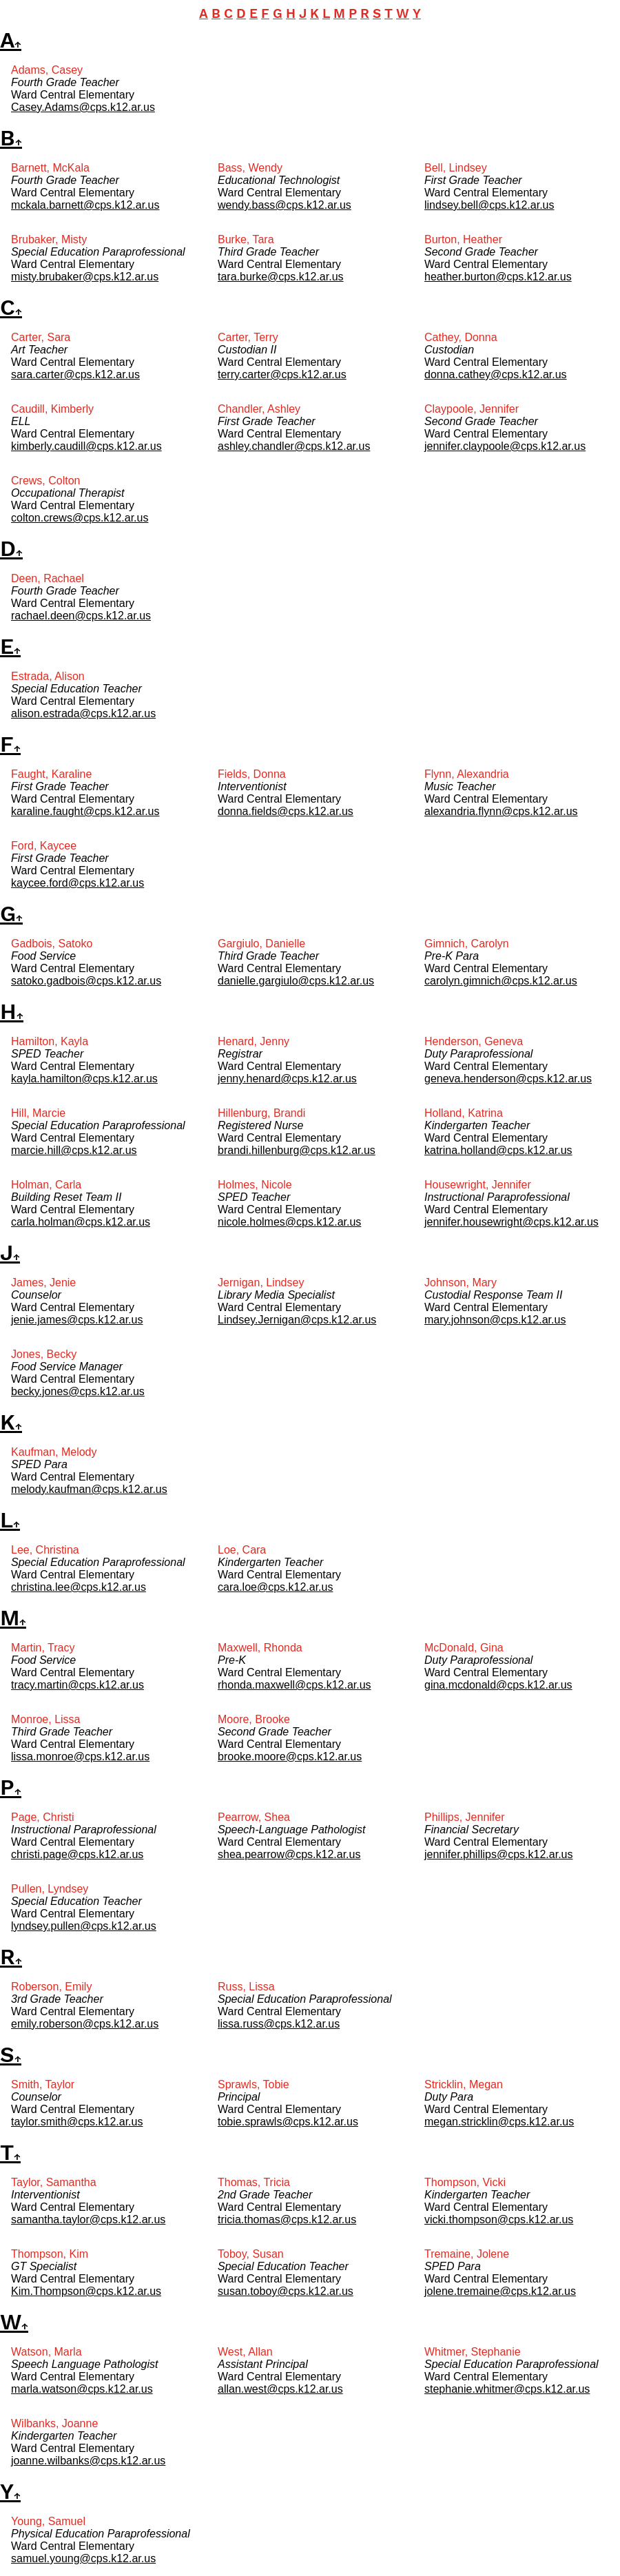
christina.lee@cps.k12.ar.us (78, 1587)
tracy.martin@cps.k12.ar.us (77, 1685)
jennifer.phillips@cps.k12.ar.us (498, 1854)
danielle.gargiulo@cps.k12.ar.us (296, 981)
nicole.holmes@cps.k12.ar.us (289, 1222)
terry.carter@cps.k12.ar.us (282, 374)
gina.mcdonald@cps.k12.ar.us (498, 1685)
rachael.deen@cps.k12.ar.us (81, 615)
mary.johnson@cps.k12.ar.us (495, 1320)
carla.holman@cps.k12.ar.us (80, 1222)
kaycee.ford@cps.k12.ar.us (77, 883)
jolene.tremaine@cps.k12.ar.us (500, 2291)
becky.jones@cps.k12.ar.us (78, 1391)
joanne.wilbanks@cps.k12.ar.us (88, 2460)
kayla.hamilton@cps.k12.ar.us (84, 1078)
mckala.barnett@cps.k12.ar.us (85, 205)
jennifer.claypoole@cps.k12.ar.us (505, 446)
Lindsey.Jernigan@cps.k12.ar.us (297, 1320)
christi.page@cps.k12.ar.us (77, 1854)
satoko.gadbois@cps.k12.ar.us (86, 981)
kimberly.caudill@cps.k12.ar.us (86, 446)
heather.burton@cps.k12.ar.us (498, 276)
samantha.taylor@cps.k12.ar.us (88, 2219)
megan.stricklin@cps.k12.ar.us (499, 2121)
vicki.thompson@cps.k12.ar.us (498, 2219)
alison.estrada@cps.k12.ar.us (83, 713)
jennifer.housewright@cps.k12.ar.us (511, 1222)
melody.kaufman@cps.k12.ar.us (89, 1489)
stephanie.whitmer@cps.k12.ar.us (507, 2389)
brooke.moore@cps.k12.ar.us (290, 1756)
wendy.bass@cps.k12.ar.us (284, 205)
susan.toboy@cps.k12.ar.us (285, 2291)
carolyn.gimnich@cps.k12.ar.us (500, 981)
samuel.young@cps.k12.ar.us (83, 2558)
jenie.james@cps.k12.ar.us (77, 1320)
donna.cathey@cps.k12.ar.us (495, 374)
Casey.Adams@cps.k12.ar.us (83, 107)
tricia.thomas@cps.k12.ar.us (287, 2219)
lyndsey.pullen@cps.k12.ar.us (83, 1926)
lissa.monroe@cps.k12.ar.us (80, 1756)
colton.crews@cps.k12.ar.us (79, 518)
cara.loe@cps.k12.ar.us (275, 1587)
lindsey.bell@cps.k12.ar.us (489, 205)
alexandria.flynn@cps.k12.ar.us (501, 811)
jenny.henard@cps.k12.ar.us (287, 1078)
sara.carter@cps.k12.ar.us (75, 374)
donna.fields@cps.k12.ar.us (285, 811)
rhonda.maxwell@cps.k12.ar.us (294, 1685)
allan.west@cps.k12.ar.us (280, 2389)
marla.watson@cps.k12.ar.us (82, 2389)
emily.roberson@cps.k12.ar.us (84, 2024)
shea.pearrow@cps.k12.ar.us (289, 1854)
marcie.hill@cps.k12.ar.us (74, 1150)
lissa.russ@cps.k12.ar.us (279, 2024)
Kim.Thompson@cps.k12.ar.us (86, 2291)
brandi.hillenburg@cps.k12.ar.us (296, 1150)
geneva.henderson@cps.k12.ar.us (508, 1078)
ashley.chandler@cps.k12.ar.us (294, 446)
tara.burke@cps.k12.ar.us (281, 276)
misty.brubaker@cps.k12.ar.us (84, 276)
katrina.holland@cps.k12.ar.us (498, 1150)
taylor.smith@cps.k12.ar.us (77, 2121)
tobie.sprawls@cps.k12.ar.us (288, 2121)
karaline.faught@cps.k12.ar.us (85, 811)
